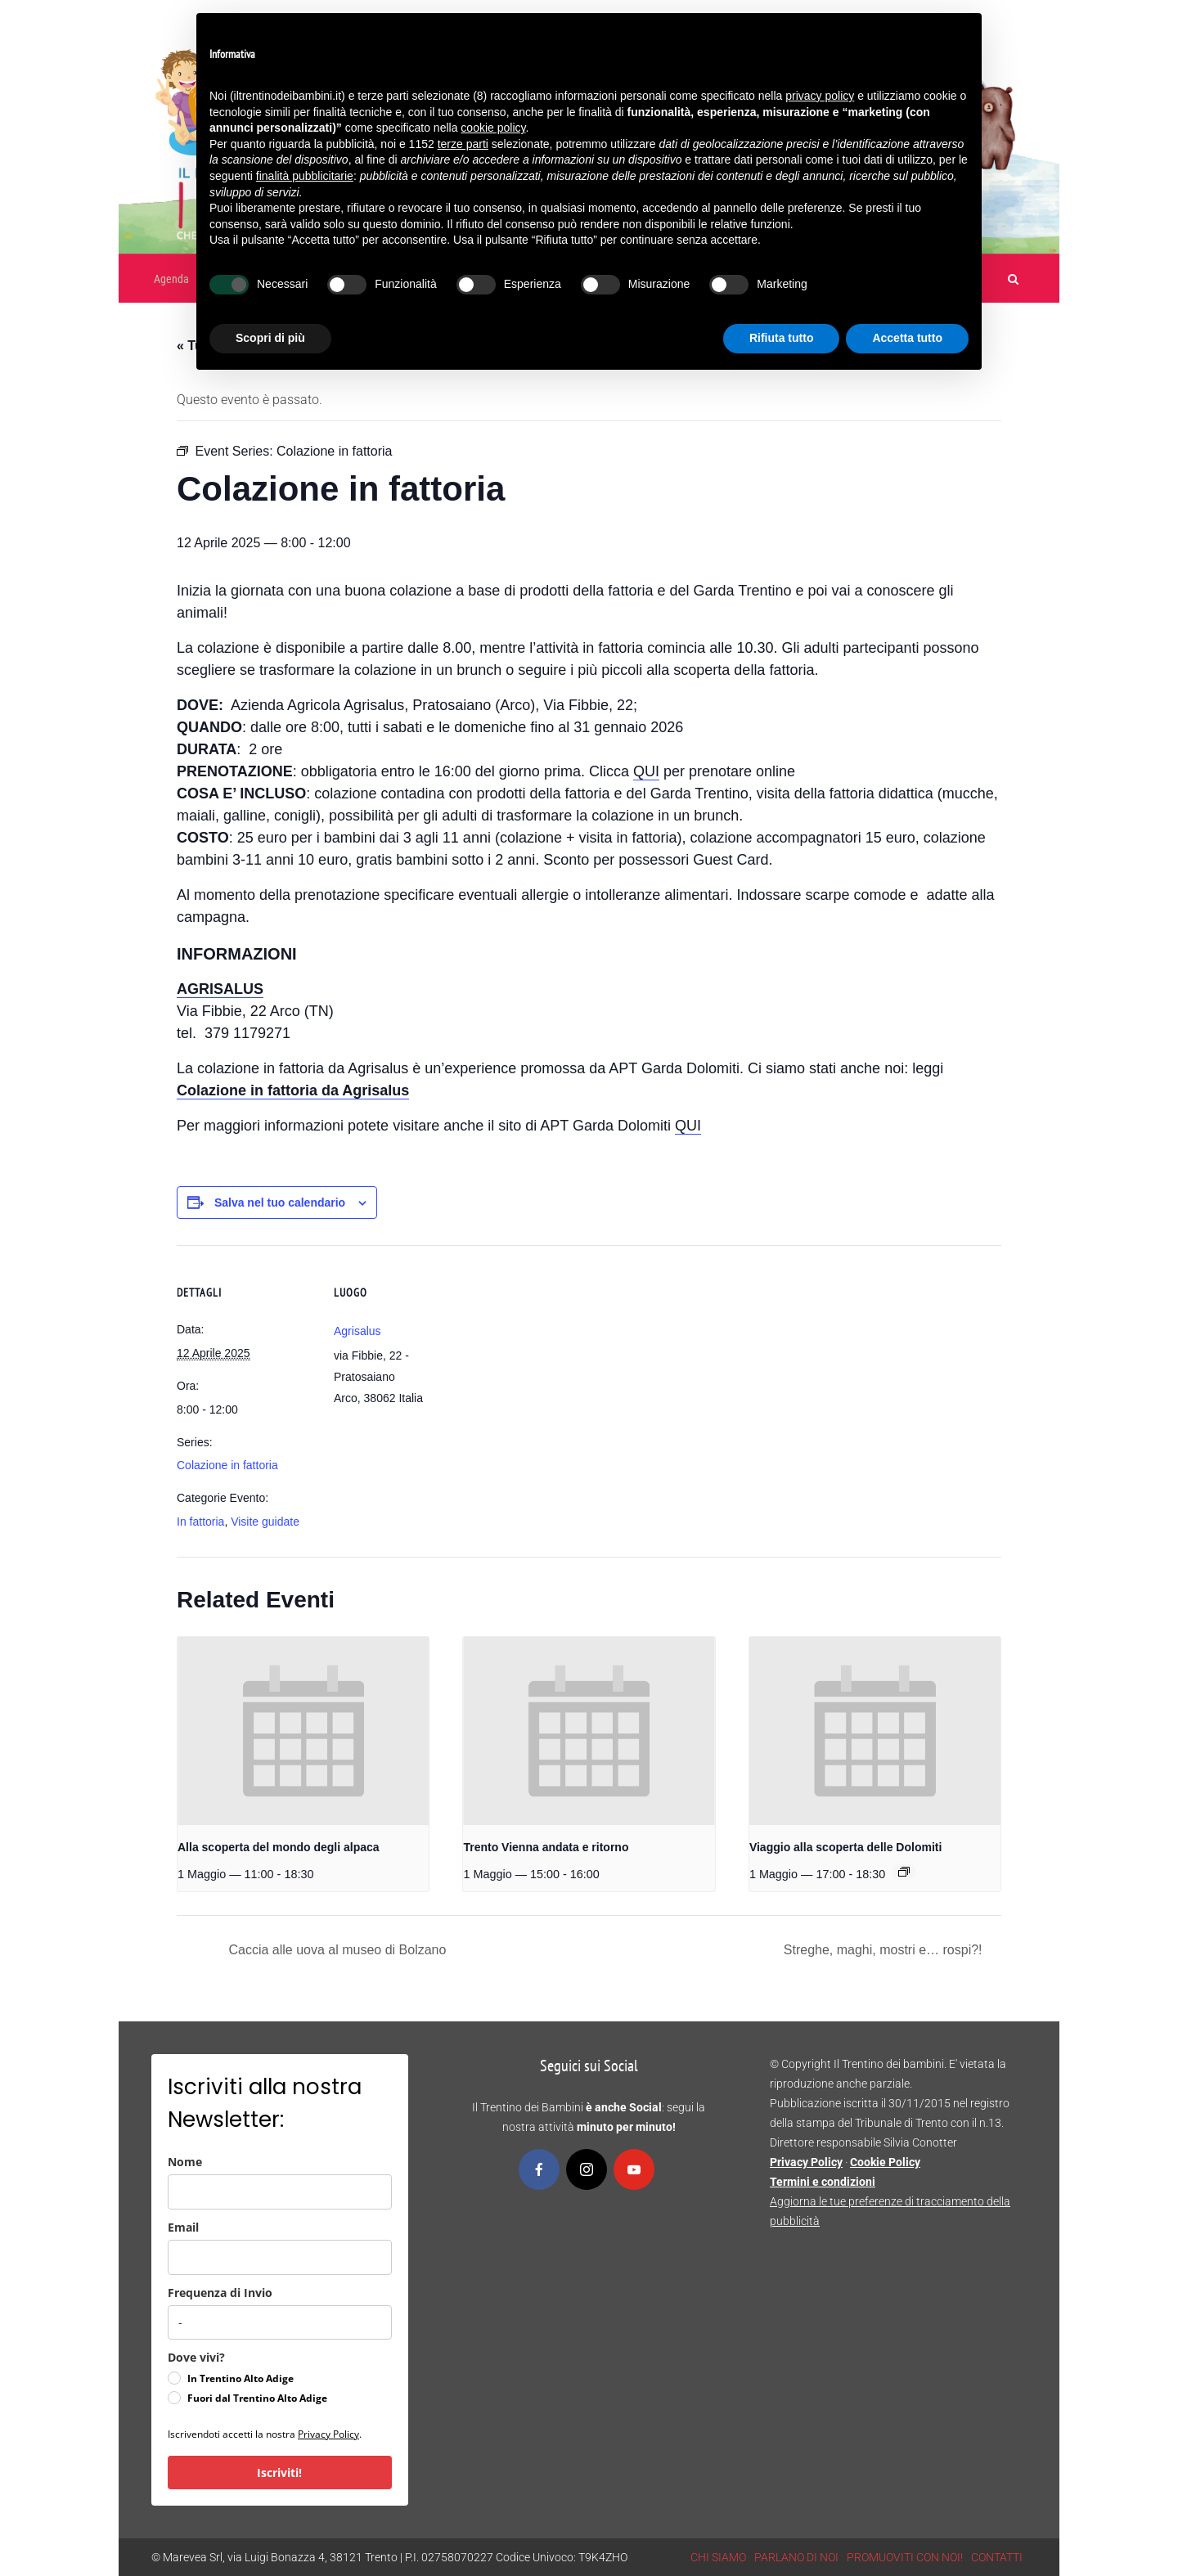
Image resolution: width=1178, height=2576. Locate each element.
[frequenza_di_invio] (280, 2322)
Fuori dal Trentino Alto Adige (257, 2398)
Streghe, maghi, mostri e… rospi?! (885, 1950)
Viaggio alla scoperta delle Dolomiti (845, 1847)
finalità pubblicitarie (304, 175)
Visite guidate (265, 1521)
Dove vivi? (196, 2357)
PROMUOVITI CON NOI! (905, 2557)
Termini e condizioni (822, 2181)
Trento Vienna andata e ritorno (545, 1847)
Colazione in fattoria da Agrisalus (293, 1090)
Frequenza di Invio (220, 2292)
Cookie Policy (885, 2162)
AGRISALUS (220, 989)
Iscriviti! (279, 2472)
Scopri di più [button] (270, 337)
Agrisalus (357, 1330)
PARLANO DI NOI (796, 2557)
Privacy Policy (328, 2434)
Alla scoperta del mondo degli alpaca (279, 1847)
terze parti (463, 144)
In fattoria (200, 1521)
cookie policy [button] (493, 127)
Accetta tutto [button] (907, 337)
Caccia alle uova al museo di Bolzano (335, 1950)
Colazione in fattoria (227, 1465)
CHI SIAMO (718, 2557)
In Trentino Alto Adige (240, 2378)
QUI (646, 771)
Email (183, 2227)
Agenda (171, 278)
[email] (280, 2257)
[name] (280, 2192)
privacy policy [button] (819, 95)
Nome (185, 2161)
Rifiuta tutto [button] (781, 337)
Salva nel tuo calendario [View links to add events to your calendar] (279, 1202)
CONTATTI (997, 2557)
